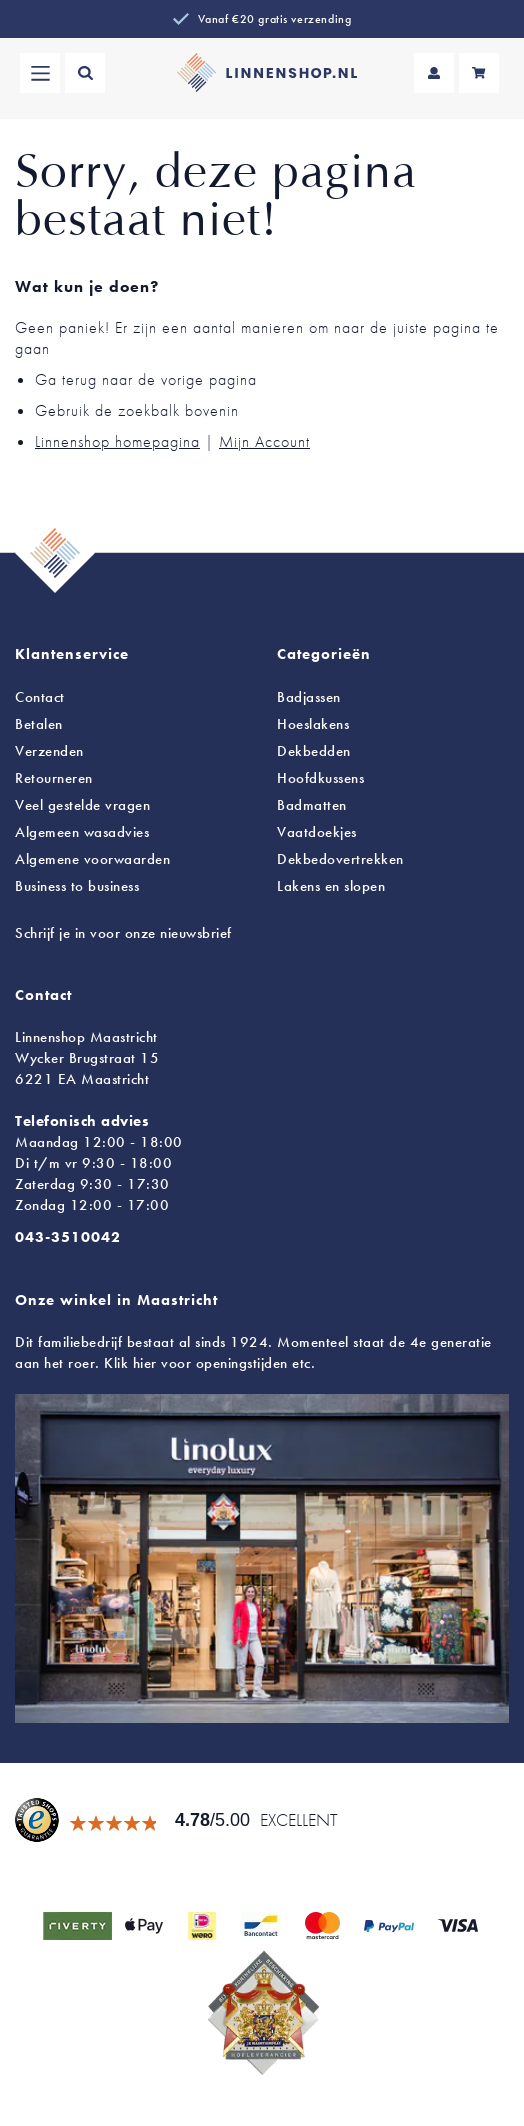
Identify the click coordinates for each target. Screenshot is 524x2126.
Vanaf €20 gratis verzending (274, 19)
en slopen (331, 886)
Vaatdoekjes (317, 832)
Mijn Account (264, 441)
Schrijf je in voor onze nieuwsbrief (123, 933)
